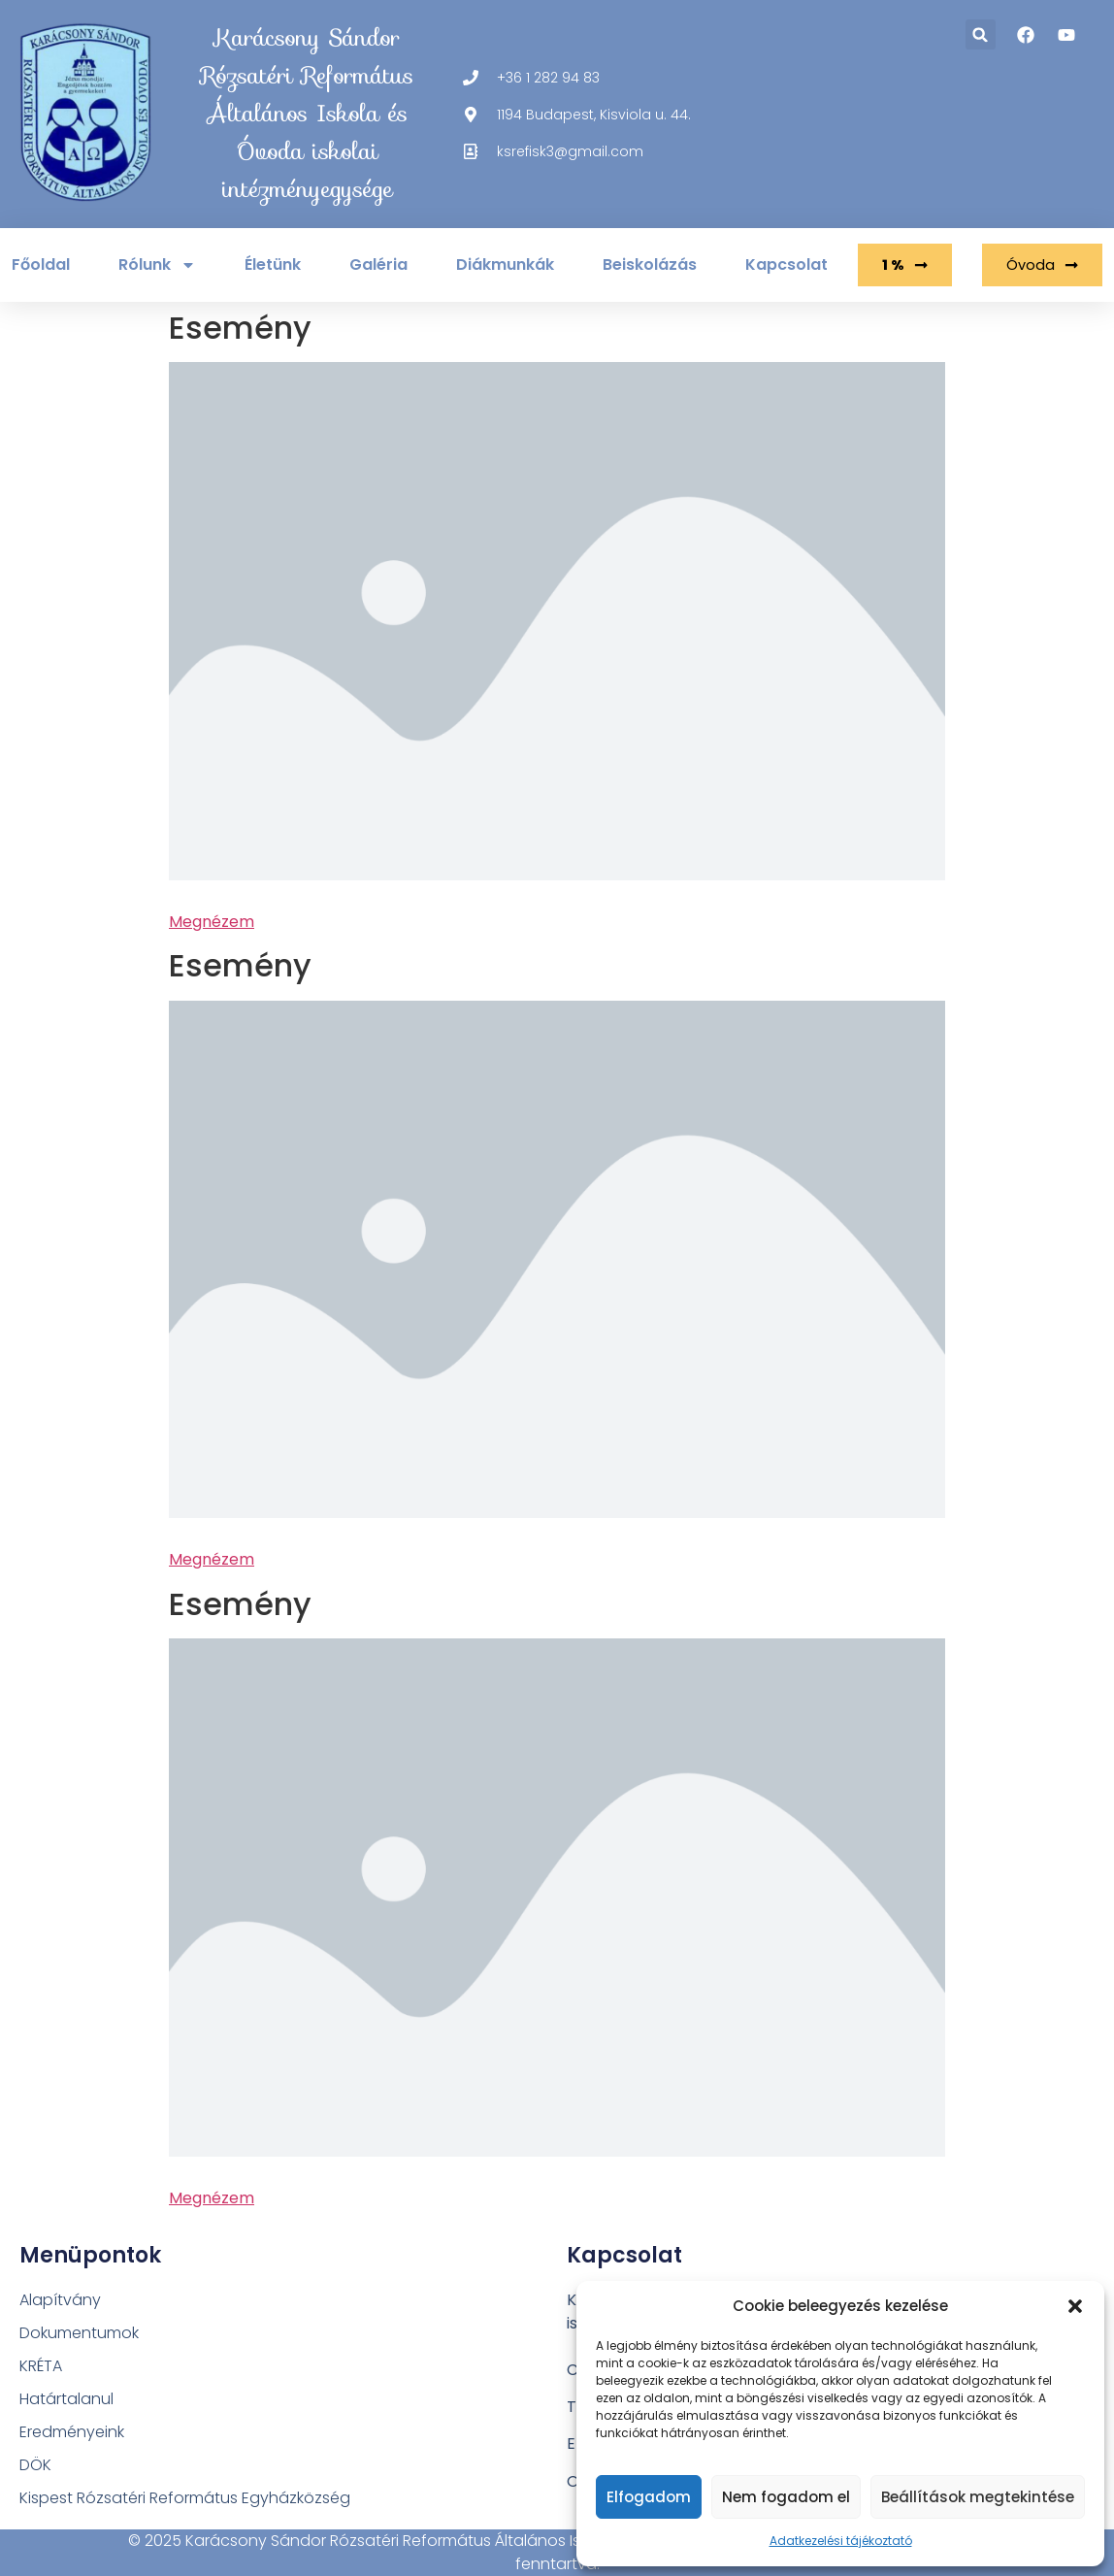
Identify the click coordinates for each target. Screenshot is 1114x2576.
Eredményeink (71, 2432)
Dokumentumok (79, 2333)
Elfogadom (648, 2497)
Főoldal (41, 264)
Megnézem (211, 921)
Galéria (378, 264)
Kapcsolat (786, 264)
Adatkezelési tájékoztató (841, 2540)
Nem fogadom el (786, 2497)
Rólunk (157, 265)
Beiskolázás (650, 264)
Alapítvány (60, 2300)
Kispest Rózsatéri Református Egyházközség (184, 2498)
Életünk (273, 264)
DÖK (35, 2465)
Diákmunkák (505, 264)
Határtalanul (66, 2399)
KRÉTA (40, 2366)
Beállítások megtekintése (977, 2497)
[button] (1075, 2306)
